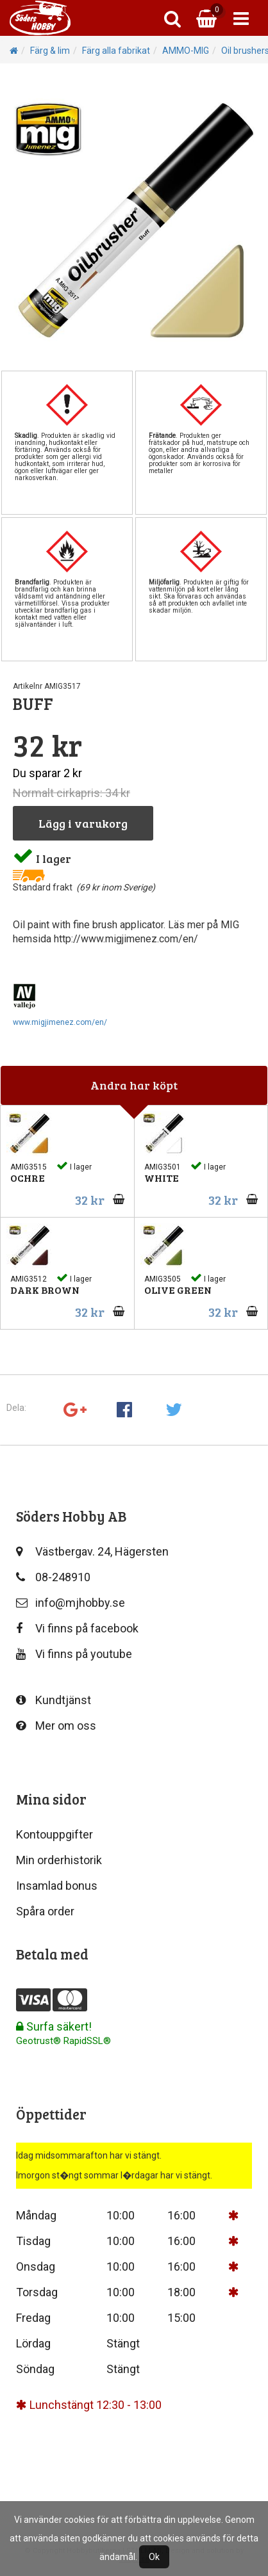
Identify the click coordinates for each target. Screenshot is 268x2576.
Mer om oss (56, 1725)
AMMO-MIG (185, 50)
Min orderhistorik (59, 1860)
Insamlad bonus (56, 1885)
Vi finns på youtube (74, 1654)
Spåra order (45, 1911)
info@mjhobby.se (70, 1602)
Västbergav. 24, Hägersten (92, 1551)
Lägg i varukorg (83, 823)
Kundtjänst (53, 1700)
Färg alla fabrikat (116, 50)
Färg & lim (50, 50)
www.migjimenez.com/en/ (60, 1022)
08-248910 (53, 1577)
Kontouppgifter (54, 1834)
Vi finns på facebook (77, 1628)
